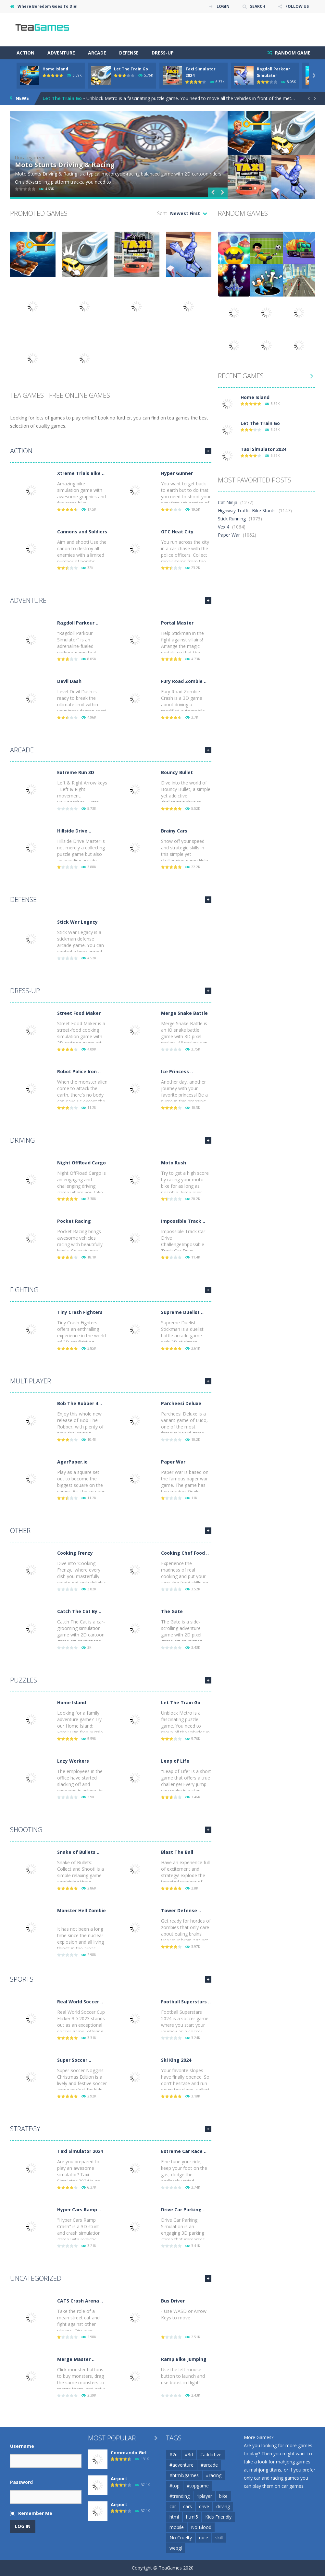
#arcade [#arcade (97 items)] (209, 2465)
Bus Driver (173, 2301)
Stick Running (232, 519)
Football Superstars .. (186, 2002)
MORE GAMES (208, 451)
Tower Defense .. (181, 1910)
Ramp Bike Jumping (183, 2359)
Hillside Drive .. (74, 831)
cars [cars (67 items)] (187, 2506)
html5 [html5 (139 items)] (192, 2517)
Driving (22, 1140)
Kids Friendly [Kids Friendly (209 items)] (218, 2517)
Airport (119, 2478)
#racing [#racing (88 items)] (213, 2475)
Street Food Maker (79, 1013)
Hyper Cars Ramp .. (79, 2209)
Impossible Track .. (183, 1221)
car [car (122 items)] (172, 2506)
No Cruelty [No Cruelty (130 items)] (180, 2537)
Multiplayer (30, 1381)
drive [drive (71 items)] (204, 2506)
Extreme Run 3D (75, 772)
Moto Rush (173, 1163)
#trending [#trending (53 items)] (179, 2496)
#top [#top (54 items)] (174, 2486)
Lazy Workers (73, 1761)
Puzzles (23, 1680)
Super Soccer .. (74, 2060)
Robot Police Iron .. (79, 1071)
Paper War (173, 1462)
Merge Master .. (75, 2359)
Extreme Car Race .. (183, 2151)
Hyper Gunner (177, 473)
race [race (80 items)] (203, 2537)
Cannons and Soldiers (82, 532)
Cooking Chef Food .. (185, 1553)
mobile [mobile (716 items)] (176, 2527)
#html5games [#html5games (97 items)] (184, 2475)
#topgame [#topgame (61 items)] (198, 2486)
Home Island (55, 69)
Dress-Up (163, 53)
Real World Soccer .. (80, 2002)
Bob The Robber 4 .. (79, 1403)
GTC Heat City (177, 532)
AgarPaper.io (72, 1462)
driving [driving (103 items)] (223, 2506)
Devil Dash (69, 681)
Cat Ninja (227, 502)
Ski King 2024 (176, 2060)
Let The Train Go (131, 69)
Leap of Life (175, 1761)
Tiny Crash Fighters (80, 1312)
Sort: (162, 213)
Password (21, 2482)
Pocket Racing (74, 1221)
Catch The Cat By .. (79, 1611)
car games (292, 2486)
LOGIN (223, 6)
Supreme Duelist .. (182, 1312)
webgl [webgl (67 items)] (175, 2548)
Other (20, 1530)
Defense (129, 53)
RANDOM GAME (292, 53)
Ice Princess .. (177, 1071)
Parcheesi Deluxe (181, 1403)
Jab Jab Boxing (39, 164)
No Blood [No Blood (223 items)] (201, 2527)
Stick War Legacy (77, 922)
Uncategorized (35, 2278)
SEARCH (257, 6)
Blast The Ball (177, 1852)
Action (25, 53)
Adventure (61, 53)
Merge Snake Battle (184, 1013)
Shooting (26, 1829)
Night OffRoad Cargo (81, 1163)
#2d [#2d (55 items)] (173, 2454)
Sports (21, 1979)
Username (22, 2446)
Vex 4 (223, 527)
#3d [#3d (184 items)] (189, 2454)
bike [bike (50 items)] (223, 2496)
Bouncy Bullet (177, 772)
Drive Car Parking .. (183, 2209)
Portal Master (177, 623)
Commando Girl (128, 2452)
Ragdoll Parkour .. (77, 623)
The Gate (172, 1611)
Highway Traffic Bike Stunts (247, 510)
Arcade (97, 53)
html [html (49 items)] (174, 2517)
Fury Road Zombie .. (183, 681)
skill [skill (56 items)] (219, 2537)
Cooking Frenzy (75, 1553)
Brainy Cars (174, 831)
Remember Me (35, 2513)
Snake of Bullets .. (78, 1852)
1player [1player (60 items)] (204, 2496)
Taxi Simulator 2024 (80, 2151)
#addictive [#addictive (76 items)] (210, 2454)
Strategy (25, 2128)
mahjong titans (265, 2470)
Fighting (24, 1289)
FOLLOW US (297, 6)
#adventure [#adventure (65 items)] (181, 2465)
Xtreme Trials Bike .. (81, 473)
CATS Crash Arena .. (80, 2301)
